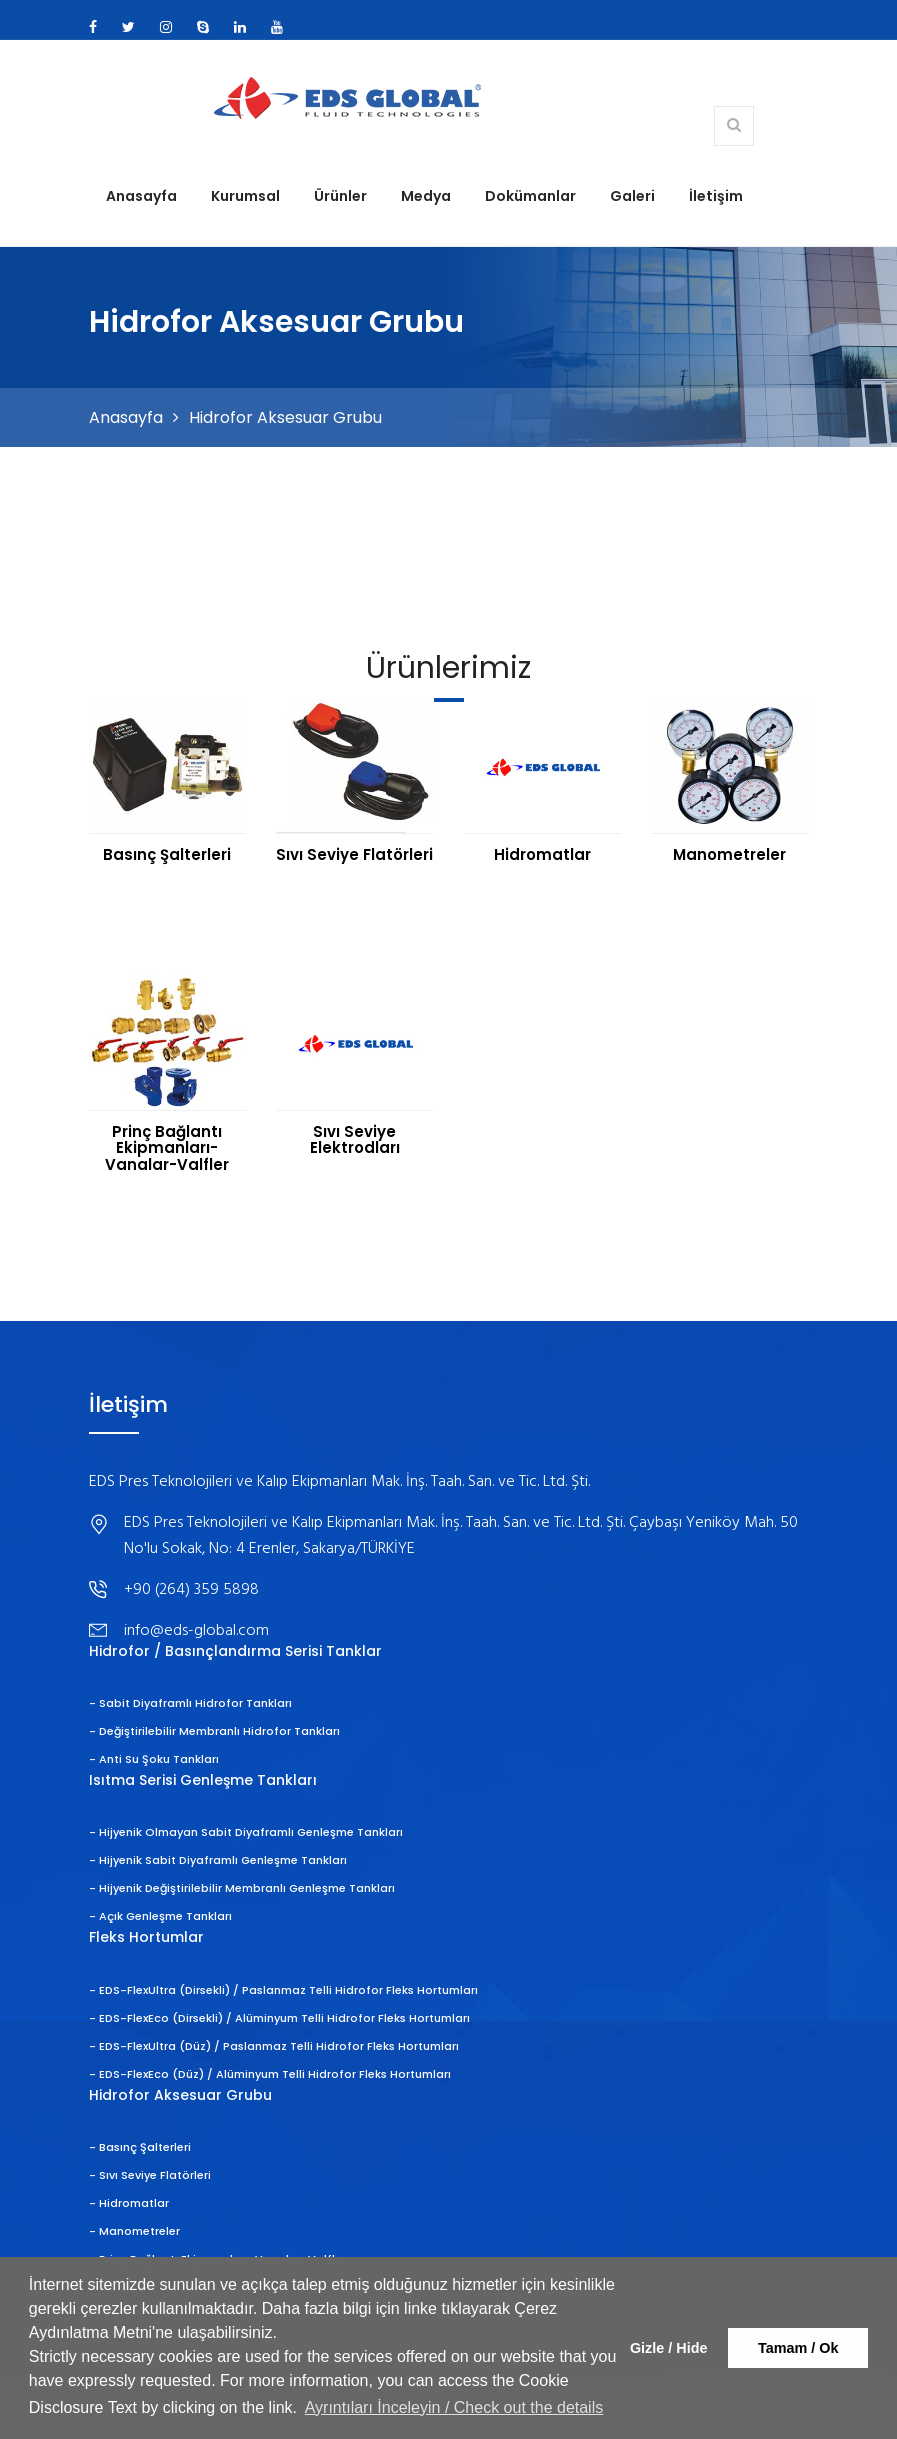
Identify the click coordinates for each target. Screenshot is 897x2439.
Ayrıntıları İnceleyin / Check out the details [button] (454, 2407)
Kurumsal (245, 196)
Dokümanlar (530, 196)
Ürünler (340, 196)
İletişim (716, 196)
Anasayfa (141, 196)
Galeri (632, 196)
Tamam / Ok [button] (798, 2348)
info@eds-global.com (196, 1631)
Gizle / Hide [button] (669, 2348)
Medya (426, 196)
